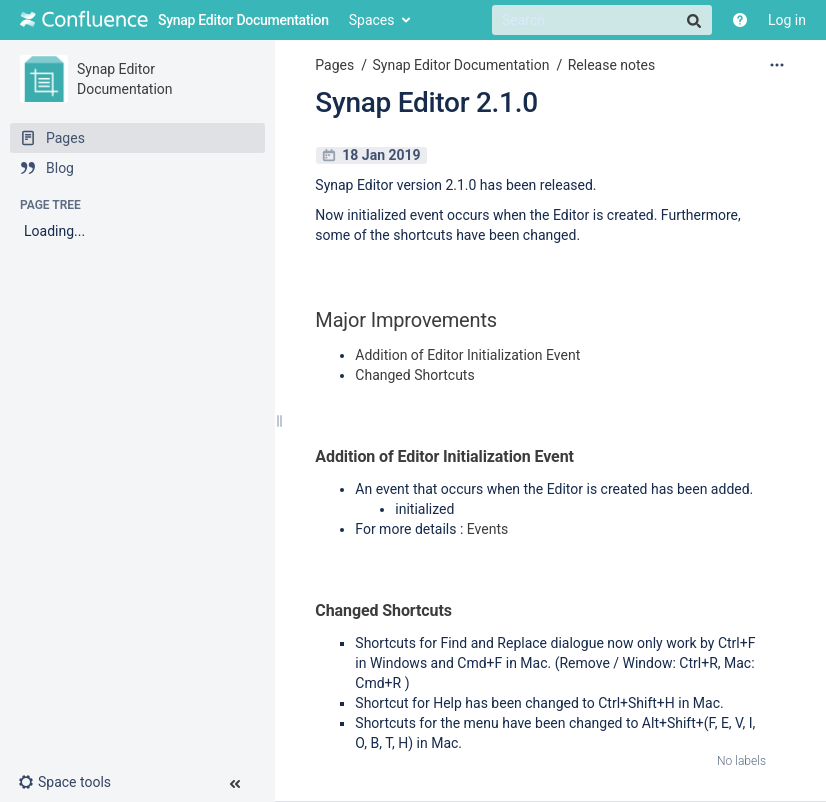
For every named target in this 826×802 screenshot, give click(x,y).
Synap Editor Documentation (460, 65)
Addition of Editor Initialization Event (467, 355)
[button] (72, 782)
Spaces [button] (372, 20)
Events (487, 529)
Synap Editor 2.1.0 (426, 102)
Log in (787, 20)
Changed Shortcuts (414, 375)
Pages (334, 65)
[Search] (602, 20)
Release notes (612, 65)
